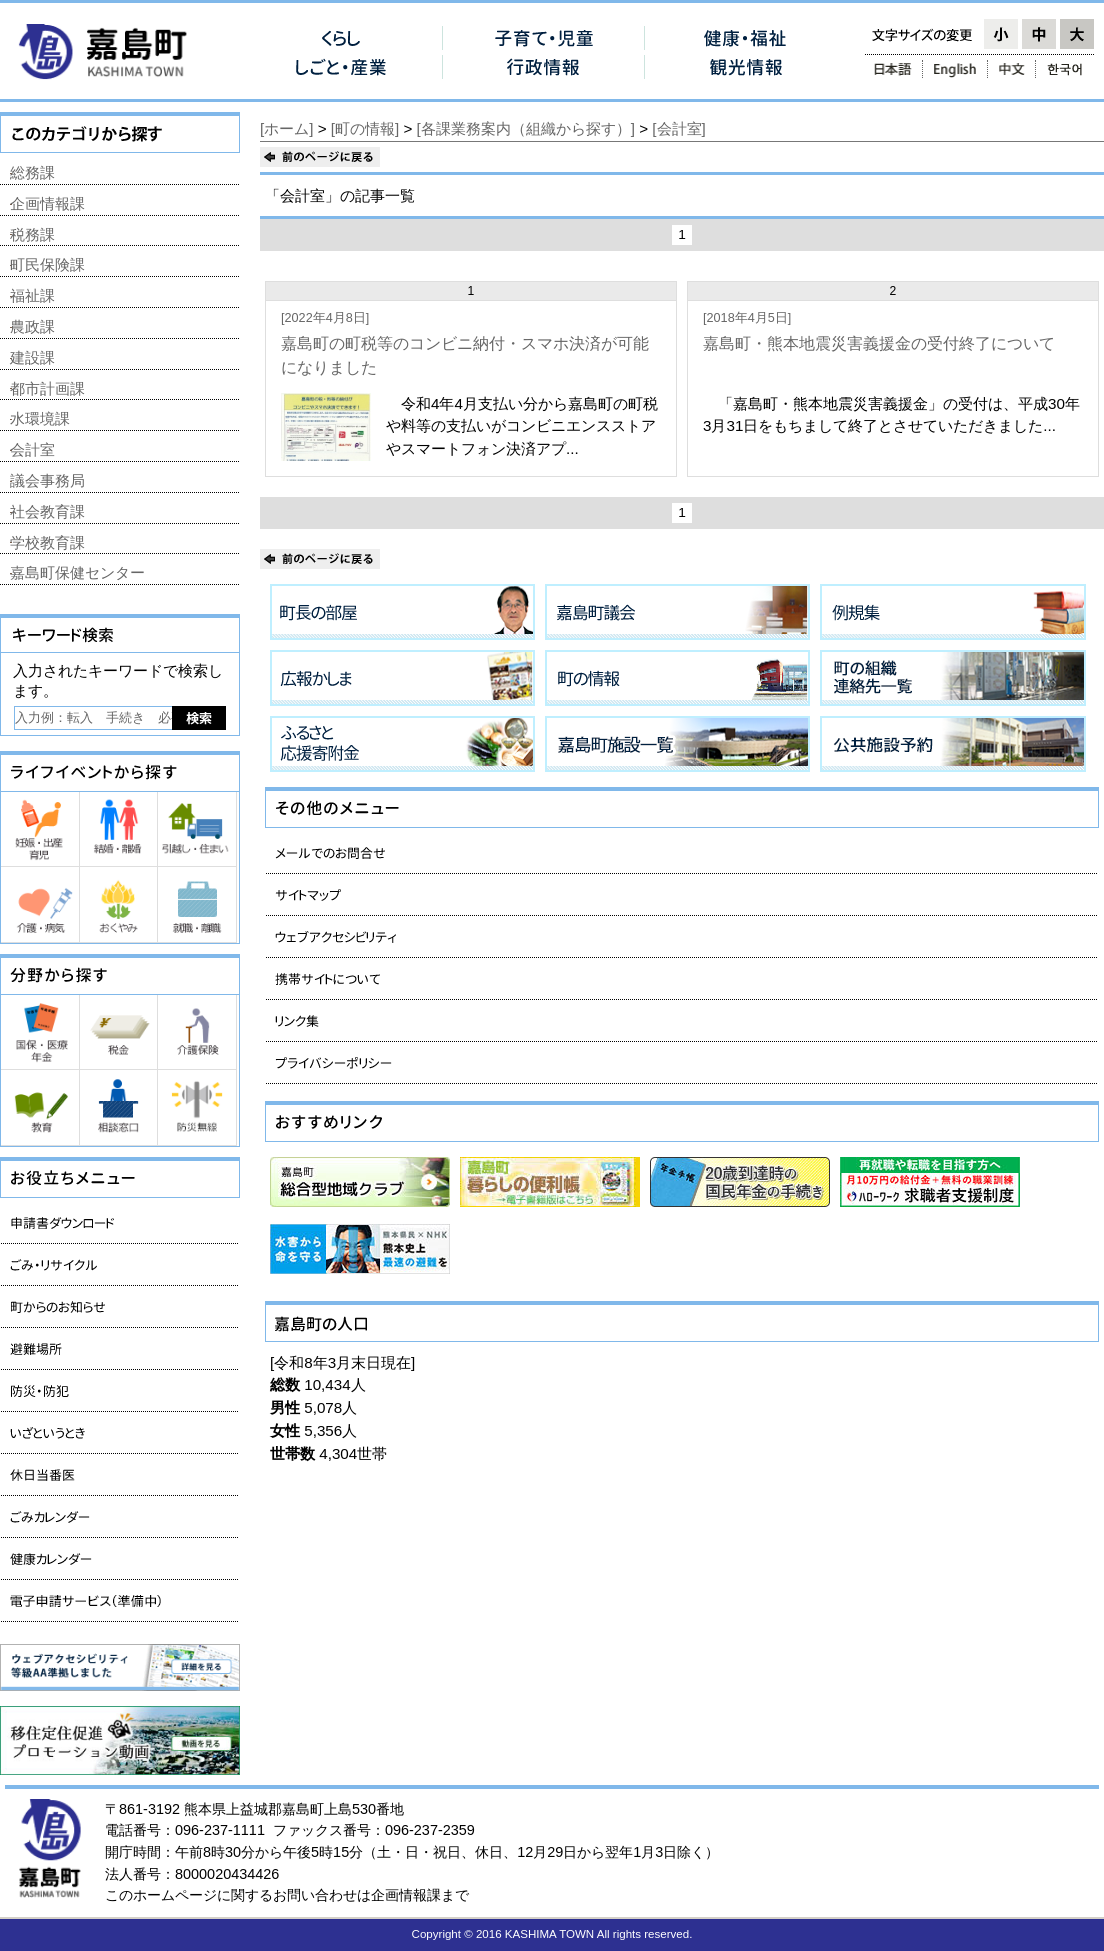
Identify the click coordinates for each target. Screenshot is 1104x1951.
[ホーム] (286, 128)
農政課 (32, 326)
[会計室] (678, 128)
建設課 (32, 357)
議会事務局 (47, 480)
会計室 (32, 449)
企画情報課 (47, 203)
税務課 (32, 234)
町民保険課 (47, 264)
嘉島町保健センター (77, 572)
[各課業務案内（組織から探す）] (526, 128)
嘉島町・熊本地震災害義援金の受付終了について (879, 343)
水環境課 (40, 418)
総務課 (32, 172)
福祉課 (32, 295)
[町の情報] (365, 128)
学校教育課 (47, 542)
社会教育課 (47, 511)
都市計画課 (47, 388)
